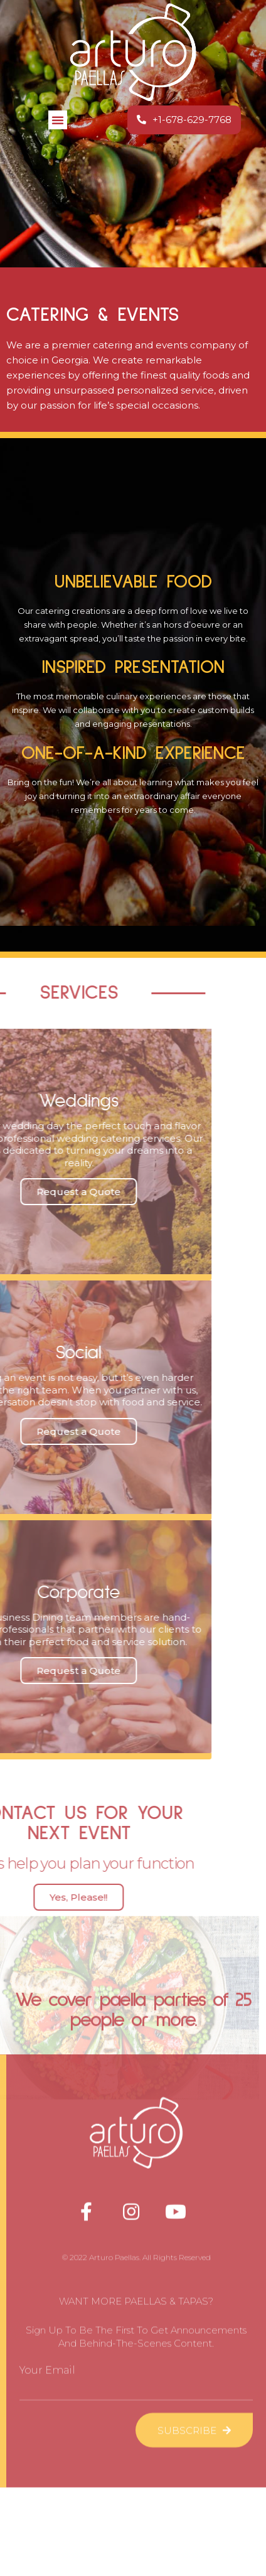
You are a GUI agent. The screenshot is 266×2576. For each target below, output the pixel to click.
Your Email (47, 2092)
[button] (57, 118)
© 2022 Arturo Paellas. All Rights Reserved (136, 1978)
